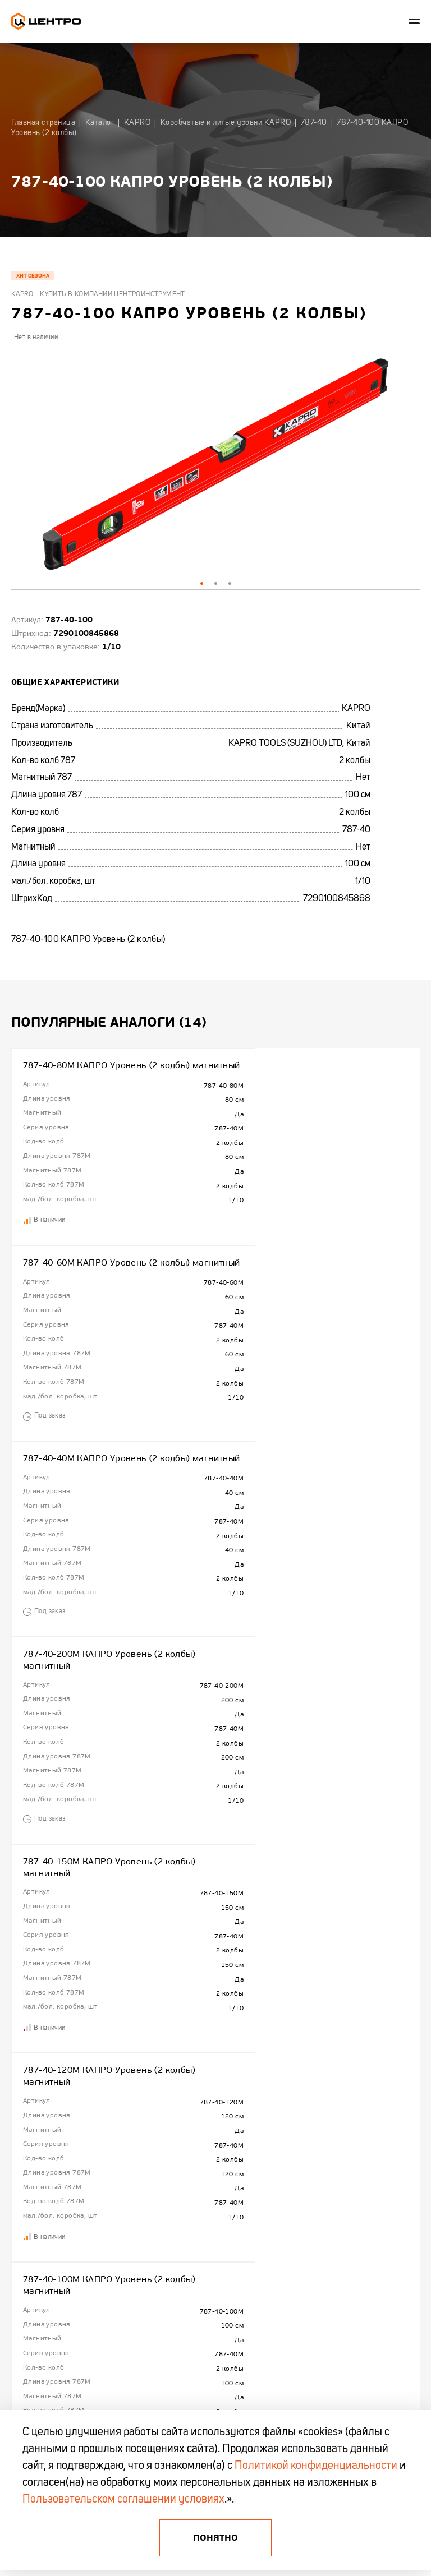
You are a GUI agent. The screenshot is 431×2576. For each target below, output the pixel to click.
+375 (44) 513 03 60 (45, 2345)
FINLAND (312, 2195)
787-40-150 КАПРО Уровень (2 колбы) (309, 1690)
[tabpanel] (215, 466)
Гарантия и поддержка (44, 2249)
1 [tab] (201, 583)
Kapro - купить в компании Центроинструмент (98, 294)
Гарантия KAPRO (35, 2231)
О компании (28, 2178)
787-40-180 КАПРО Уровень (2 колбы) (105, 1897)
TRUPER (311, 2213)
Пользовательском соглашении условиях (123, 2499)
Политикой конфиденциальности (316, 2466)
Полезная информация (187, 2195)
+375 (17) (26, 2334)
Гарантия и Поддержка (188, 2178)
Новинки (167, 2213)
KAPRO (309, 2231)
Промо (20, 2267)
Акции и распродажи (185, 2231)
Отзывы (22, 2284)
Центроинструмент (326, 2178)
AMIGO (309, 2302)
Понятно (215, 2537)
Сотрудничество (34, 2195)
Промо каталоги (178, 2249)
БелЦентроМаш (321, 2284)
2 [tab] (215, 583)
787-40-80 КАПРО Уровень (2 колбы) (307, 1897)
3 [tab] (229, 583)
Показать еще (215, 2116)
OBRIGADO (315, 2249)
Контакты (25, 2213)
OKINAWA (313, 2267)
